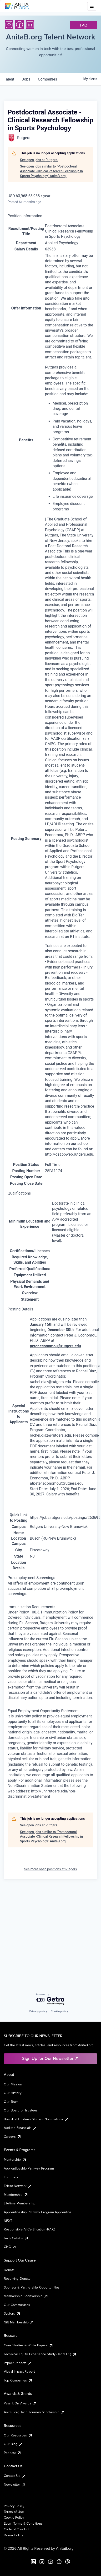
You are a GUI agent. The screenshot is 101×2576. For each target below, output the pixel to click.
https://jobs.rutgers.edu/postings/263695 (65, 1517)
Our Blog (13, 2443)
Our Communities (17, 2304)
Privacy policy (38, 2011)
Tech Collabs (16, 2238)
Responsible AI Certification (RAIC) (29, 2229)
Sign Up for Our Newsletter (50, 2058)
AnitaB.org (65, 2548)
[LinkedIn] (30, 24)
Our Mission (13, 2084)
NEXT (8, 2220)
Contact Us (15, 2475)
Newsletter (15, 2484)
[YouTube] (50, 2562)
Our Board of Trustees (21, 2110)
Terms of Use (14, 2511)
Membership (16, 2194)
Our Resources (18, 2435)
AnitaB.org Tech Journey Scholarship (34, 2412)
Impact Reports (18, 2362)
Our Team (11, 2101)
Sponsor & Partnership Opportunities (32, 2287)
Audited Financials (20, 2127)
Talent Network (18, 2185)
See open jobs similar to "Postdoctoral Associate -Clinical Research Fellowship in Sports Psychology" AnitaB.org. (51, 171)
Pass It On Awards (20, 2403)
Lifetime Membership (19, 2203)
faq (83, 25)
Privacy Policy (14, 2506)
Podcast (12, 2452)
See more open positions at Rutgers (50, 1869)
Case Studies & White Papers (28, 2345)
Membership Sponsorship (26, 2296)
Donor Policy (13, 2535)
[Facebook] (19, 24)
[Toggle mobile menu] (91, 6)
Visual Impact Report (19, 2371)
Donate (9, 2270)
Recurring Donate (17, 2278)
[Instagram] (9, 24)
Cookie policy (59, 2011)
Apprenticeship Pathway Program (29, 2168)
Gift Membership (19, 2322)
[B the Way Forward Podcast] (68, 2562)
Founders (11, 2177)
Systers (12, 2313)
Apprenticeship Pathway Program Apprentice (37, 2212)
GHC (10, 2246)
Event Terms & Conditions (23, 2523)
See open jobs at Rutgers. (39, 160)
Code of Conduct (16, 2529)
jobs (26, 79)
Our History (12, 2092)
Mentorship (15, 2159)
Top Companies (18, 2380)
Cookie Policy (14, 2517)
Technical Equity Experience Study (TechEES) (40, 2354)
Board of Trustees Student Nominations (36, 2119)
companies (47, 79)
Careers (12, 2136)
